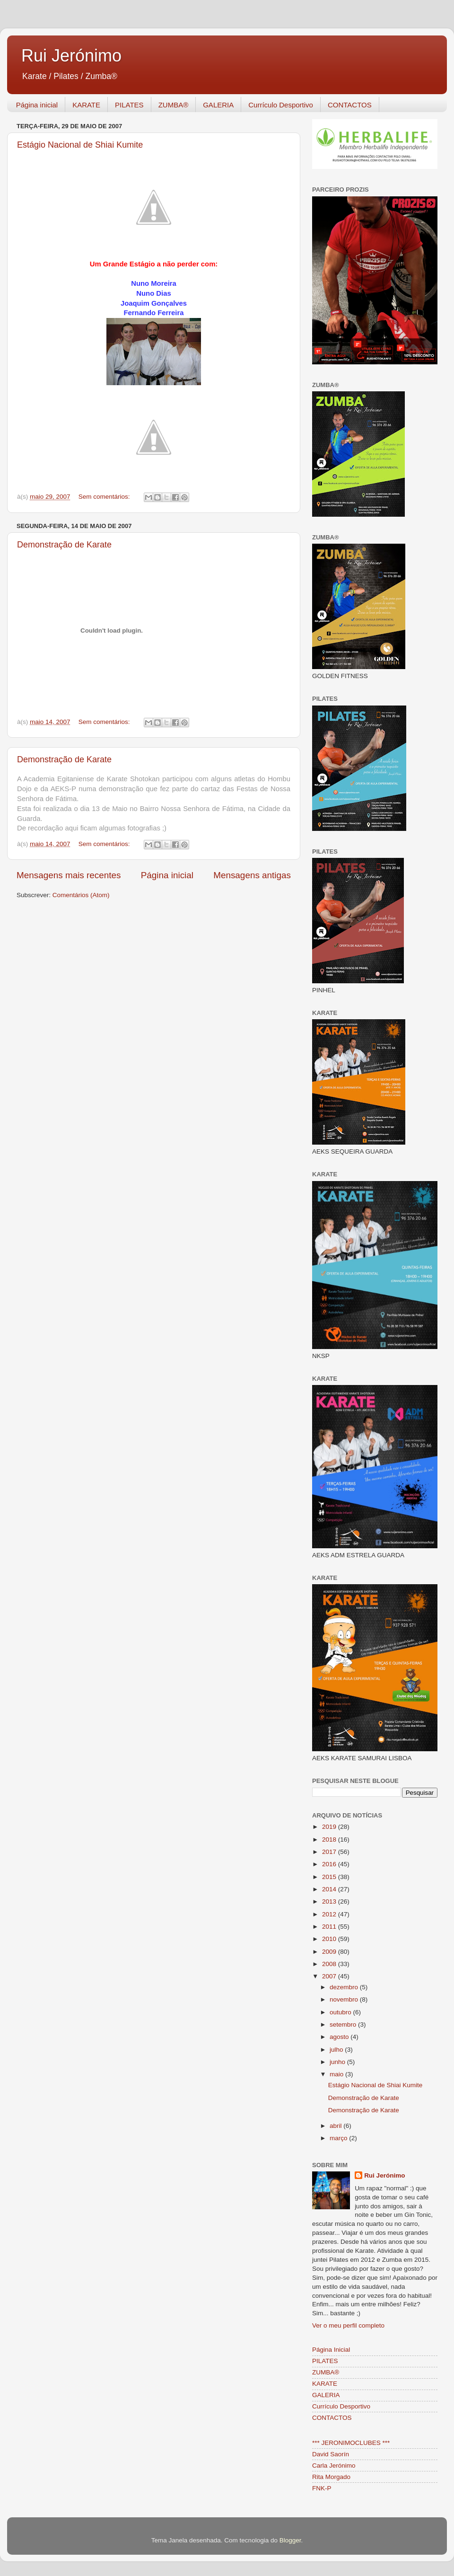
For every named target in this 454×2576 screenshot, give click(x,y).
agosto (340, 2036)
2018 (330, 1839)
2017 (330, 1851)
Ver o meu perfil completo (348, 2325)
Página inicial (37, 105)
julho (337, 2049)
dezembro (345, 1987)
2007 (330, 1976)
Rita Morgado (331, 2476)
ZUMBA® (173, 105)
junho (338, 2061)
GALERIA (218, 105)
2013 (330, 1901)
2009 (330, 1951)
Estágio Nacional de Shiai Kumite (80, 145)
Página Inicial (331, 2349)
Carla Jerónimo (334, 2465)
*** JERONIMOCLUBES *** (351, 2442)
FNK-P (322, 2488)
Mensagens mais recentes (69, 875)
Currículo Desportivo (280, 105)
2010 (330, 1938)
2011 (330, 1926)
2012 (330, 1914)
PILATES (129, 105)
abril (336, 2125)
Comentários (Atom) (81, 895)
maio (337, 2074)
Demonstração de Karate (64, 544)
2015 (330, 1876)
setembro (344, 2024)
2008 (330, 1963)
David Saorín (330, 2454)
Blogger (290, 2540)
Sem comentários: (105, 496)
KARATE (86, 105)
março (339, 2138)
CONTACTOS (350, 105)
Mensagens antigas (252, 875)
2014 (330, 1889)
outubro (341, 2012)
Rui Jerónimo (71, 55)
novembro (345, 1999)
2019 (330, 1826)
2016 (330, 1864)
